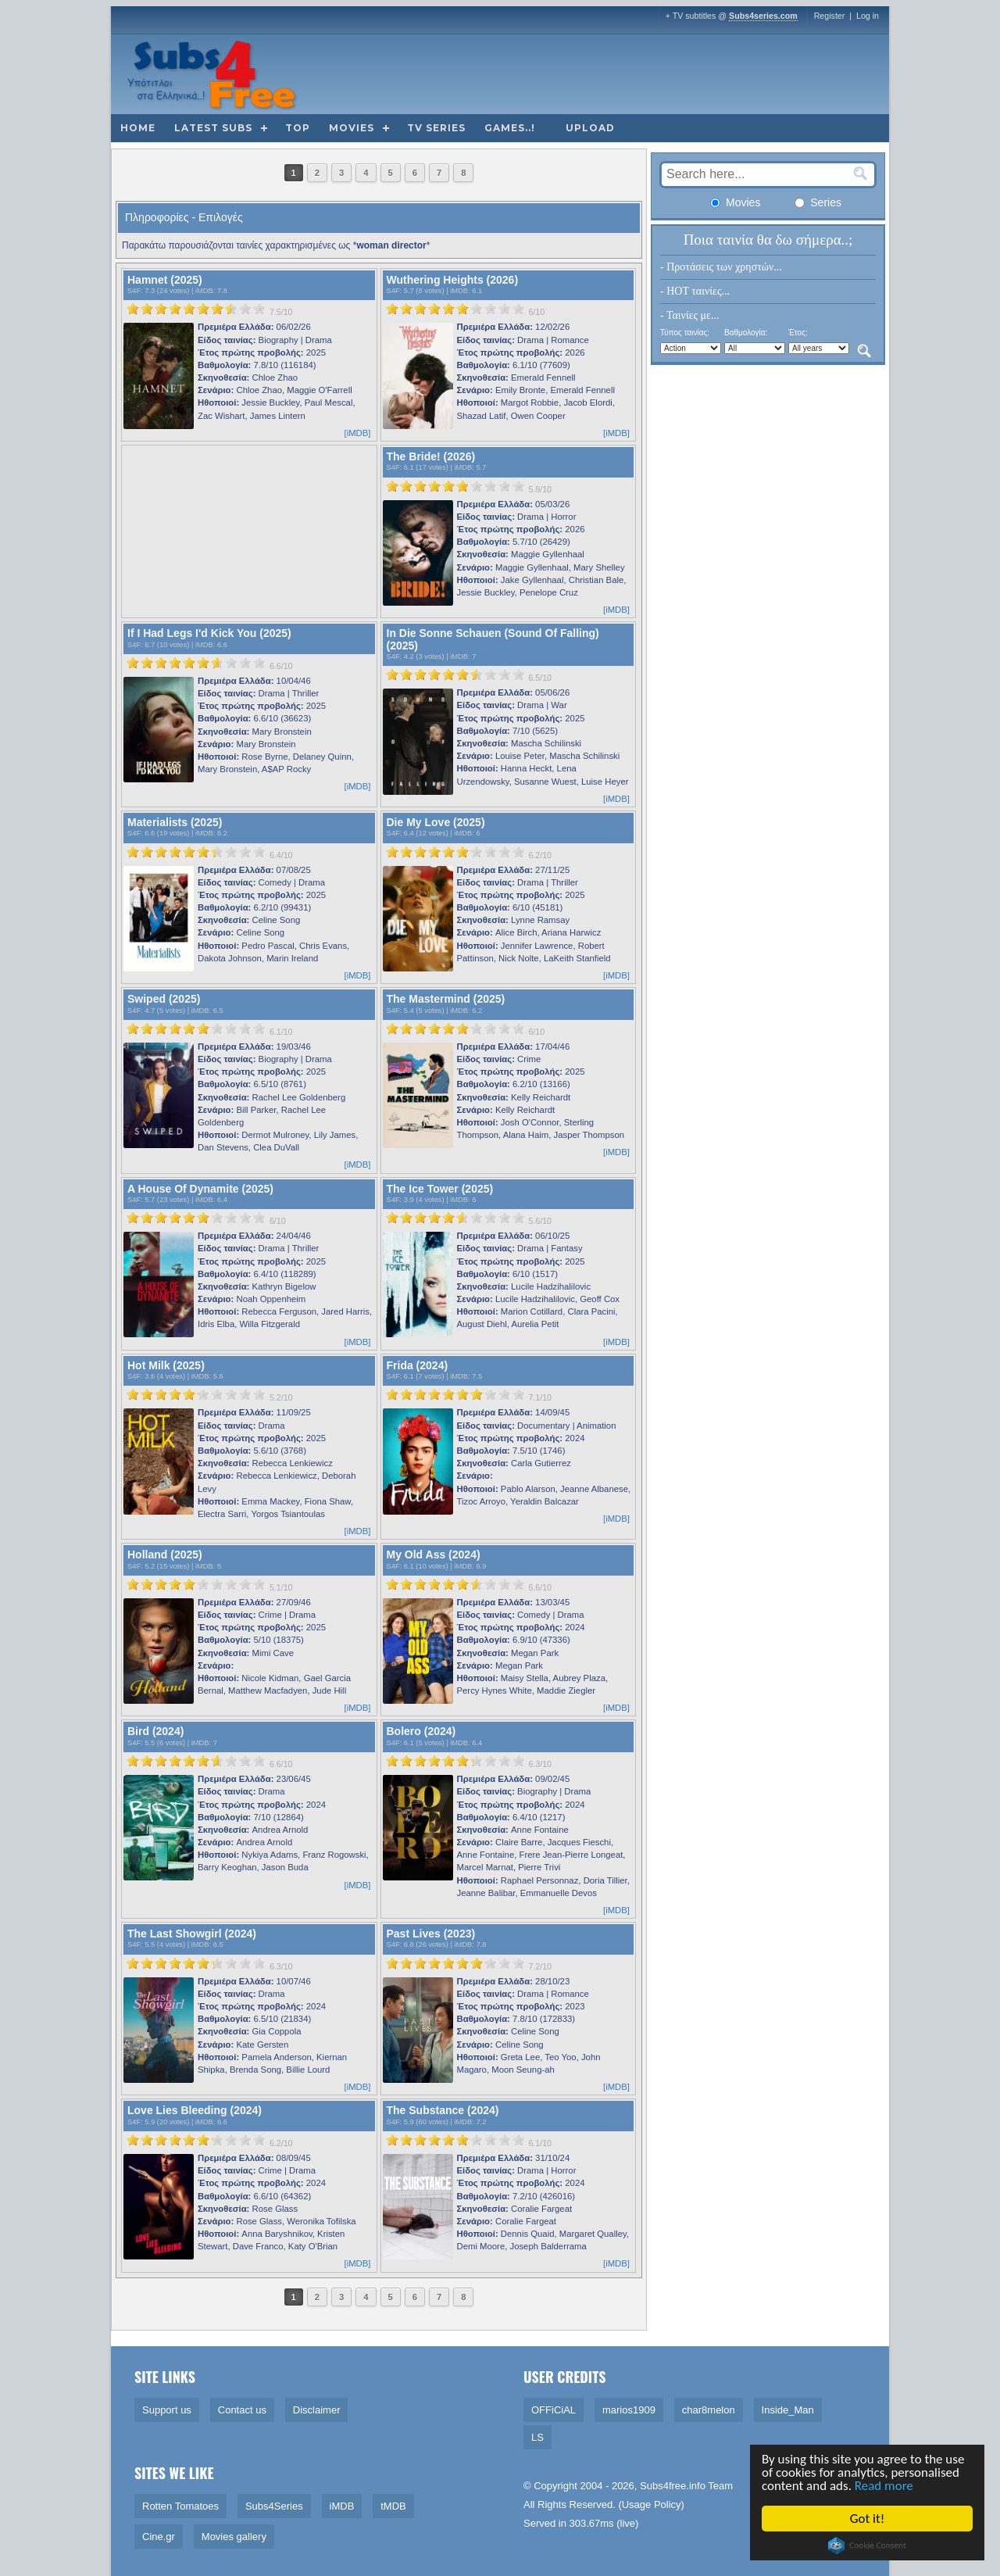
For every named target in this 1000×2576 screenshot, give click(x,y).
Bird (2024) (155, 1731)
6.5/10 (540, 677)
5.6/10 (540, 1220)
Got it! (867, 2518)
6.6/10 (281, 666)
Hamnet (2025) (164, 280)
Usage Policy (651, 2504)
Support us (166, 2410)
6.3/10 (540, 1764)
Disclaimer (317, 2410)
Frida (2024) (417, 1365)
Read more (884, 2486)
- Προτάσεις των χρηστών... (721, 267)
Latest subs (213, 128)
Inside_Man (788, 2410)
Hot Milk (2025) (166, 1365)
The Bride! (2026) (431, 456)
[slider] (196, 308)
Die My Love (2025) (436, 822)
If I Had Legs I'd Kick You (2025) (209, 633)
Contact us (242, 2410)
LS (537, 2437)
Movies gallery (234, 2536)
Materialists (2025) (174, 822)
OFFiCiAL (553, 2410)
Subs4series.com (763, 15)
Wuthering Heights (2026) (453, 280)
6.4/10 (281, 855)
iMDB (204, 291)
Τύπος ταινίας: (684, 332)
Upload (590, 128)
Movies (351, 128)
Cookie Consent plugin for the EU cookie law (867, 2545)
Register (829, 15)
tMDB (393, 2506)
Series (818, 202)
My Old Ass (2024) (433, 1554)
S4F (134, 291)
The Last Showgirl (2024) (191, 1933)
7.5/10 (281, 312)
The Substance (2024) (443, 2110)
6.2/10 (540, 855)
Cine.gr (158, 2536)
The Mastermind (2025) (446, 999)
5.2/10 (281, 1397)
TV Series (436, 128)
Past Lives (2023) (431, 1933)
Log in (867, 15)
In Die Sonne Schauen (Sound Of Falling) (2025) (493, 639)
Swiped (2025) (163, 999)
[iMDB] (358, 433)
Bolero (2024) (421, 1731)
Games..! (509, 128)
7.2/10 (540, 1966)
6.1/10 (281, 1031)
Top (297, 128)
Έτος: (798, 332)
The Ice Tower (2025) (440, 1188)
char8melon (708, 2410)
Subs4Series (274, 2506)
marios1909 (628, 2410)
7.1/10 (540, 1397)
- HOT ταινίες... (695, 291)
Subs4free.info (672, 2486)
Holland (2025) (164, 1554)
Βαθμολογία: (745, 332)
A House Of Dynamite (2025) (200, 1188)
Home (137, 128)
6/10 (536, 312)
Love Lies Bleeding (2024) (194, 2110)
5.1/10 (281, 1587)
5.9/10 (540, 489)
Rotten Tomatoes (180, 2506)
